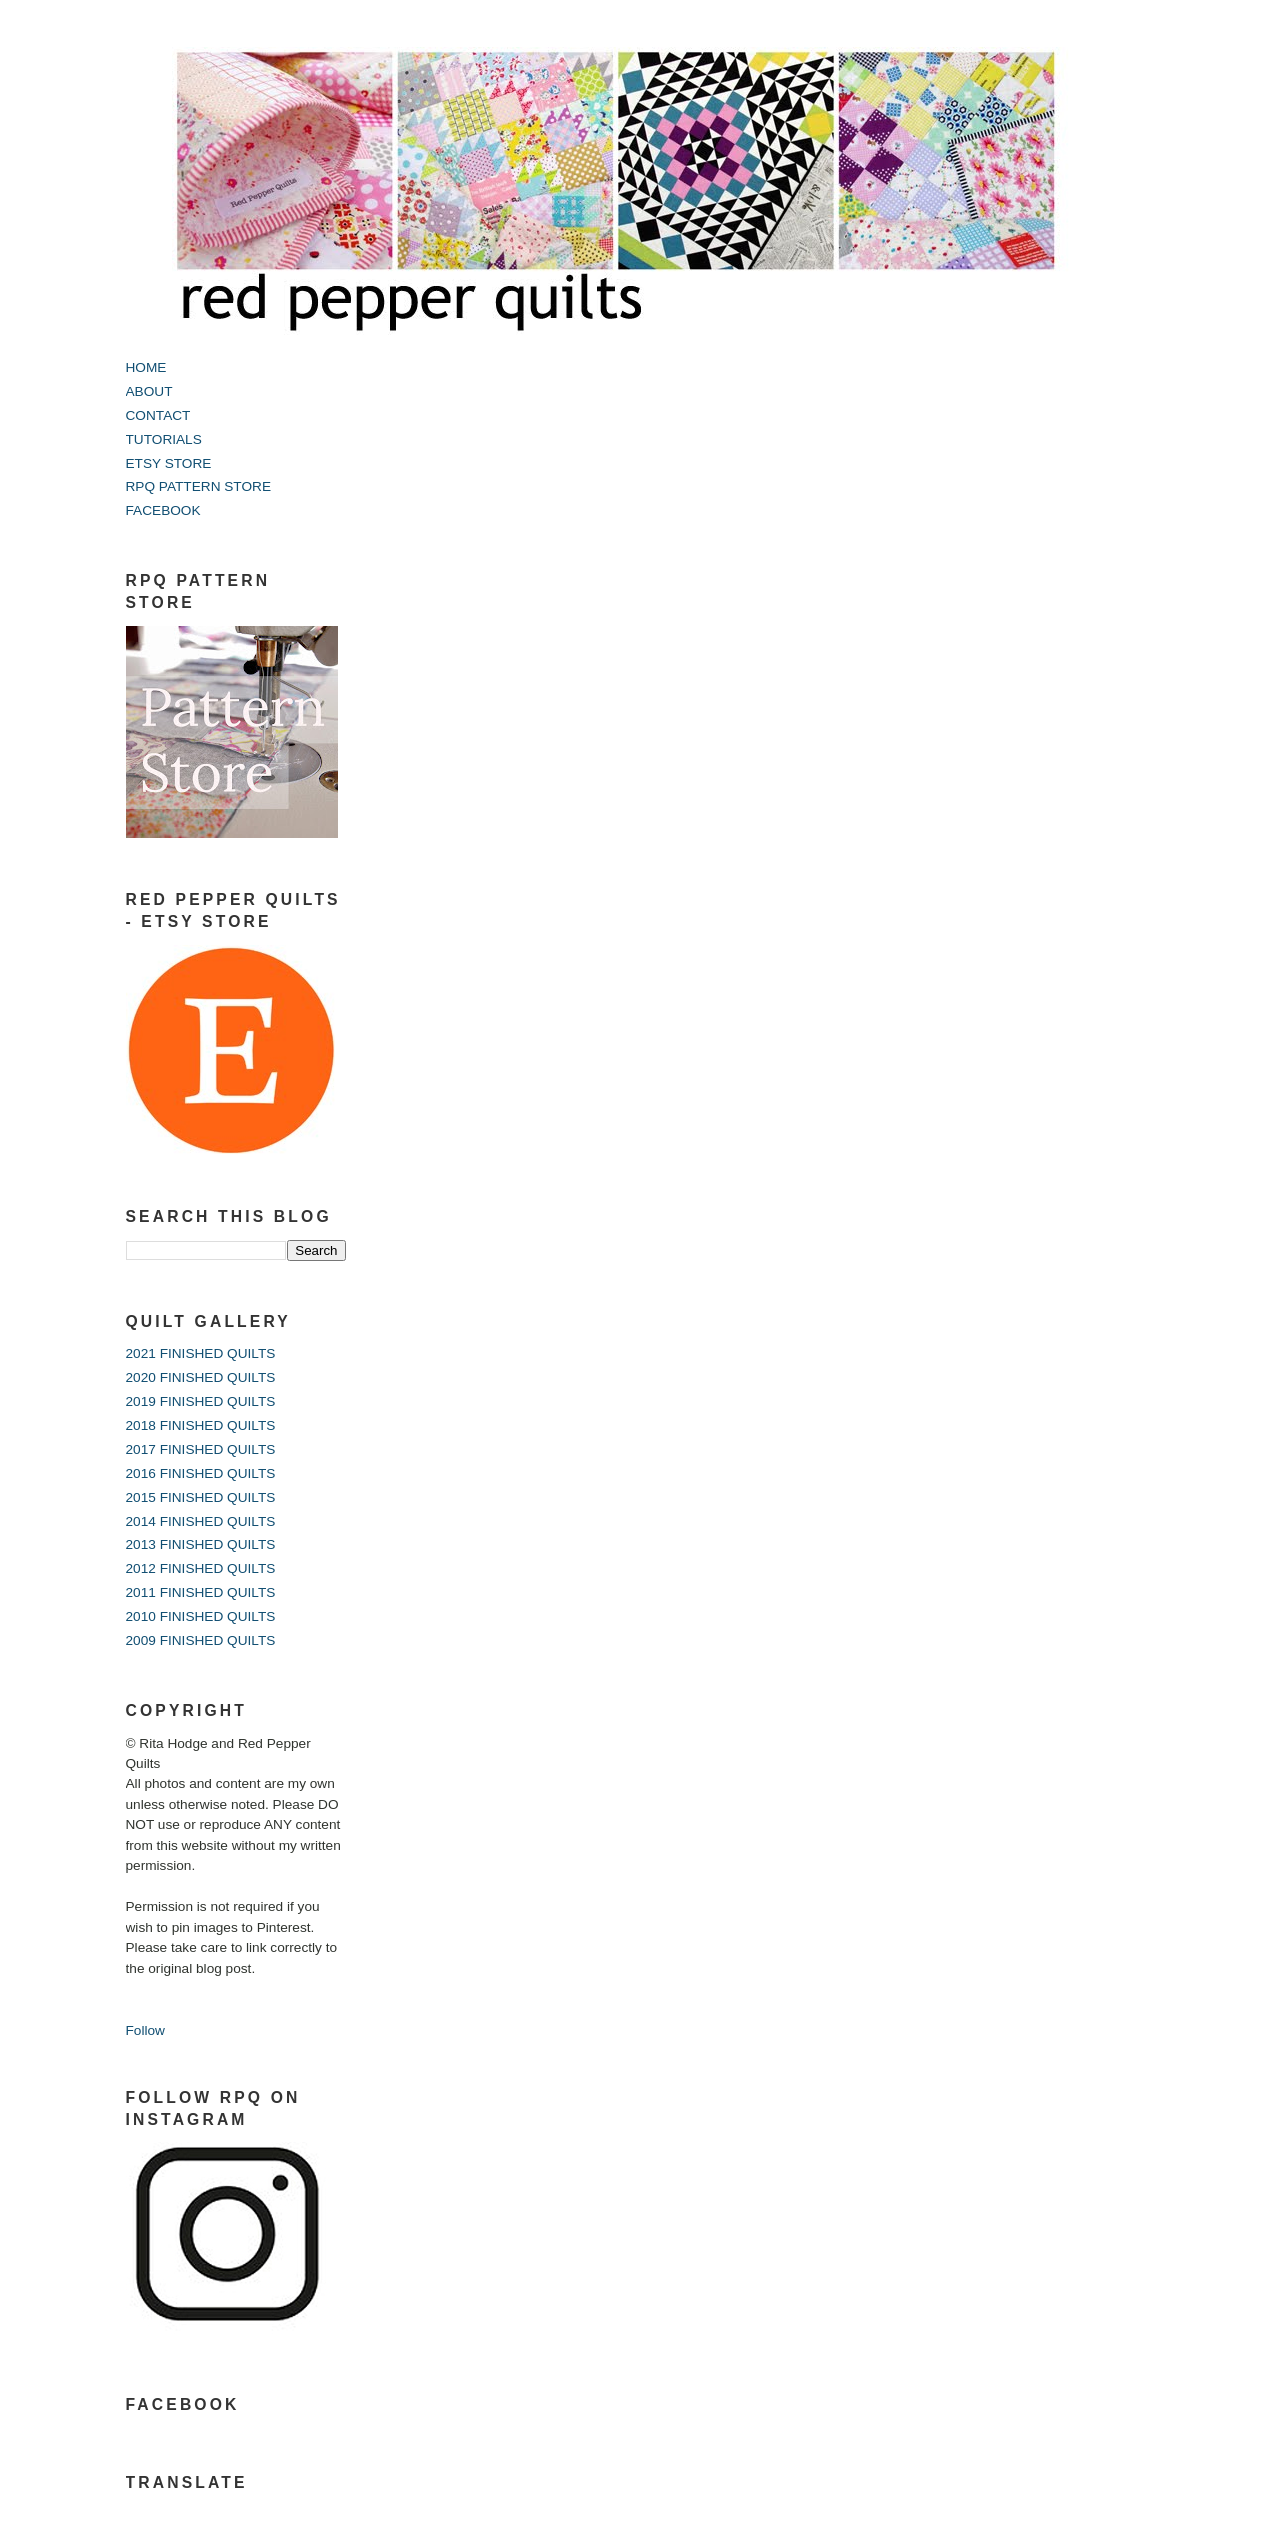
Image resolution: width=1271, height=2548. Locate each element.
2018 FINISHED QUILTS (201, 1425)
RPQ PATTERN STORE (199, 486)
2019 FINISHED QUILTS (201, 1401)
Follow (145, 2030)
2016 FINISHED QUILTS (201, 1473)
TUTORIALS (164, 439)
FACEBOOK (163, 510)
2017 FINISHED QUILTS (201, 1449)
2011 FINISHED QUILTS (201, 1592)
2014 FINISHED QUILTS (201, 1521)
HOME (146, 367)
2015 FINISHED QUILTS (201, 1497)
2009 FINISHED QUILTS (201, 1640)
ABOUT (149, 391)
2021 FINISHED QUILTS (201, 1353)
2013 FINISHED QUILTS (201, 1544)
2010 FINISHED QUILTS (201, 1616)
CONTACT (158, 415)
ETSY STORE (169, 463)
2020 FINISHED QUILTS (201, 1377)
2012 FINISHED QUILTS (201, 1568)
